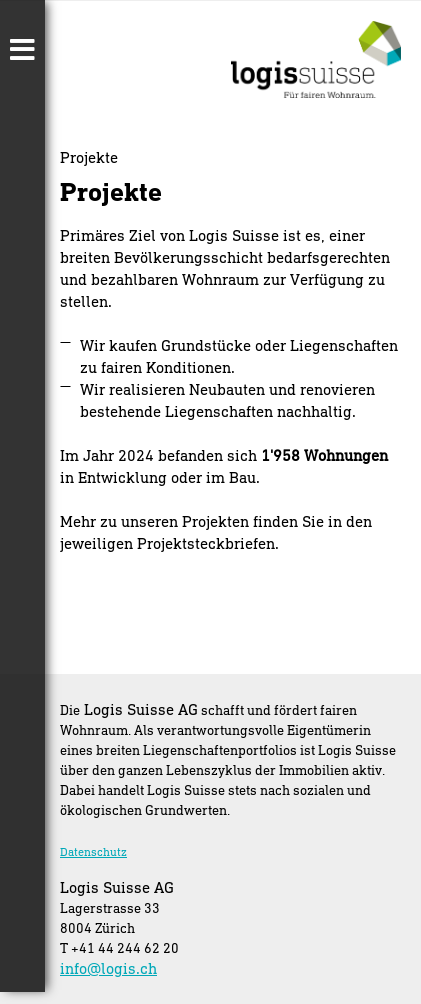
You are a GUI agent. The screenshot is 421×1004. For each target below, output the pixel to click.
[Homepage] (316, 91)
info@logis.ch (108, 968)
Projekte (89, 157)
